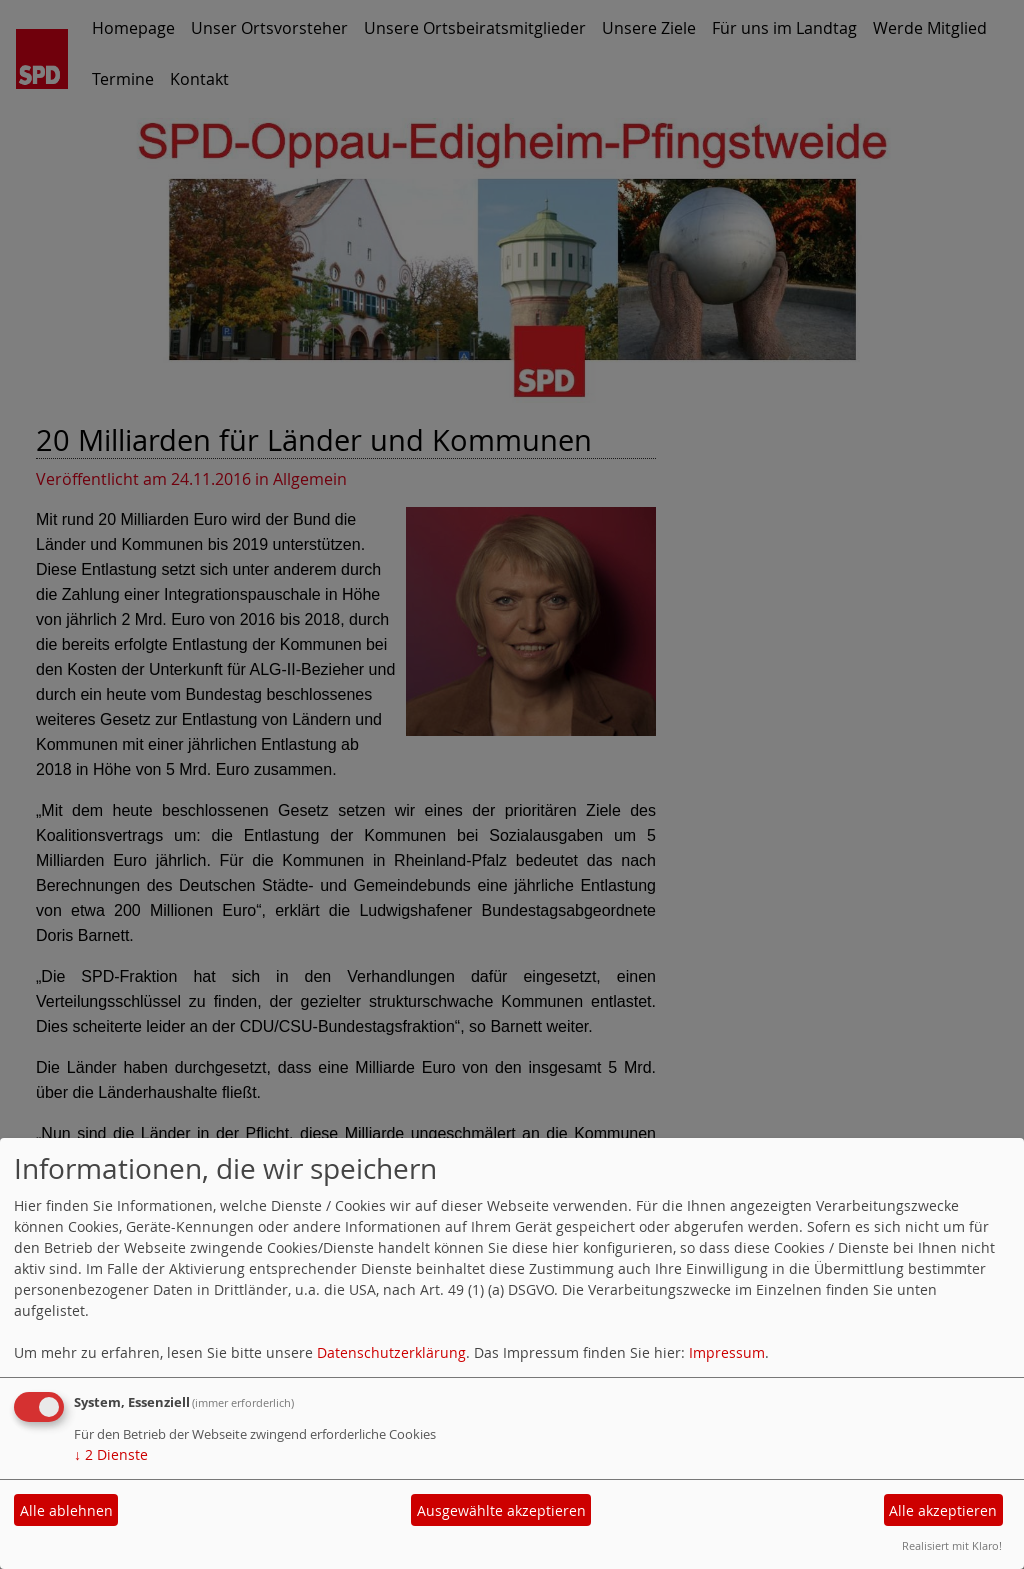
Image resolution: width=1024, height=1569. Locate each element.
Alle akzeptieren (943, 1510)
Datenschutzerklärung (391, 1352)
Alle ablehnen (66, 1510)
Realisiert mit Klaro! (952, 1545)
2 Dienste (111, 1454)
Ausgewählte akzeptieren (501, 1510)
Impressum (727, 1352)
